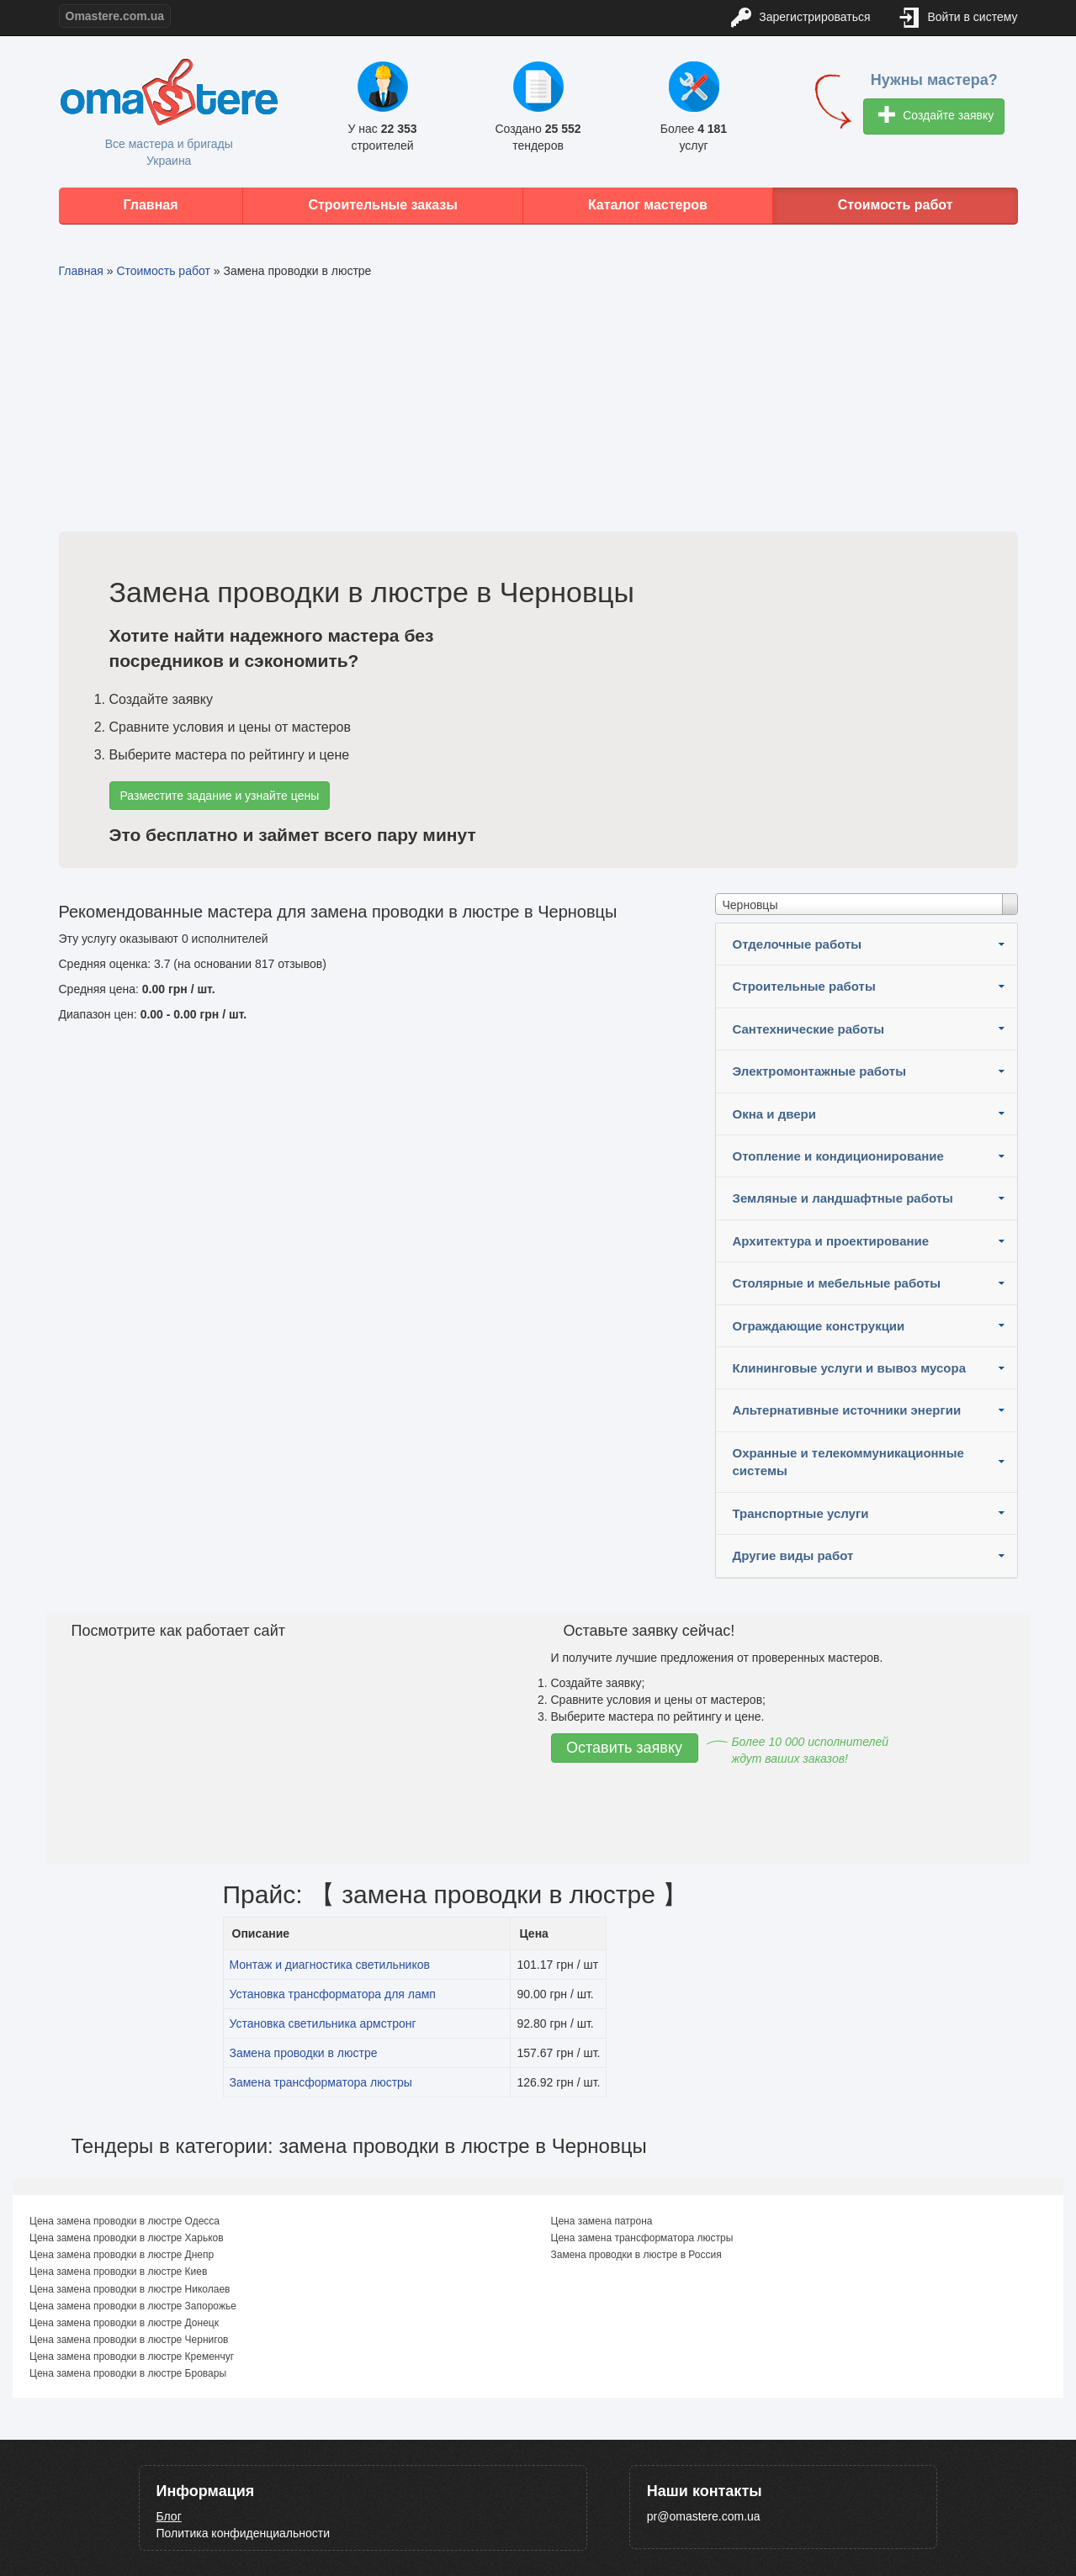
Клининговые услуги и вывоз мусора (850, 1368)
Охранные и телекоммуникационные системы (848, 1462)
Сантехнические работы (809, 1029)
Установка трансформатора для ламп (333, 1994)
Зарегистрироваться (800, 18)
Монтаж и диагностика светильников (330, 1964)
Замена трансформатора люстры (321, 2082)
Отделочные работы (797, 944)
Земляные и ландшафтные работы (843, 1198)
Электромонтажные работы (820, 1071)
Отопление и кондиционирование (838, 1156)
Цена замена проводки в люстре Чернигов (128, 2340)
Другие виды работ (793, 1555)
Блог (169, 2516)
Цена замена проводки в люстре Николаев (129, 2289)
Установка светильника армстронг (323, 2023)
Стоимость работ (895, 205)
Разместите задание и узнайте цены (220, 795)
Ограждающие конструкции (819, 1326)
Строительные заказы (383, 205)
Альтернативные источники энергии (847, 1410)
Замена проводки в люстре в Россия (636, 2255)
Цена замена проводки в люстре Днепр (121, 2255)
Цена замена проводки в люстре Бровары (127, 2373)
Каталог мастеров (648, 205)
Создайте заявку (936, 116)
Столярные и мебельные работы (837, 1283)
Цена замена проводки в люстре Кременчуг (131, 2356)
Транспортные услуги (801, 1513)
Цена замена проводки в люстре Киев (118, 2271)
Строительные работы (804, 986)
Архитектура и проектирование (831, 1241)
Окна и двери (774, 1114)
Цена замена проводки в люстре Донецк (124, 2323)
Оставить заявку (624, 1747)
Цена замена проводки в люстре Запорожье (132, 2306)
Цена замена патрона (602, 2221)
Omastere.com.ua (115, 16)
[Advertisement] (538, 405)
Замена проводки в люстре (304, 2053)
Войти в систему (959, 18)
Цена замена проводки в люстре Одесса (124, 2221)
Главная (150, 205)
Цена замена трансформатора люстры (642, 2238)
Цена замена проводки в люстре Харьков (126, 2238)
